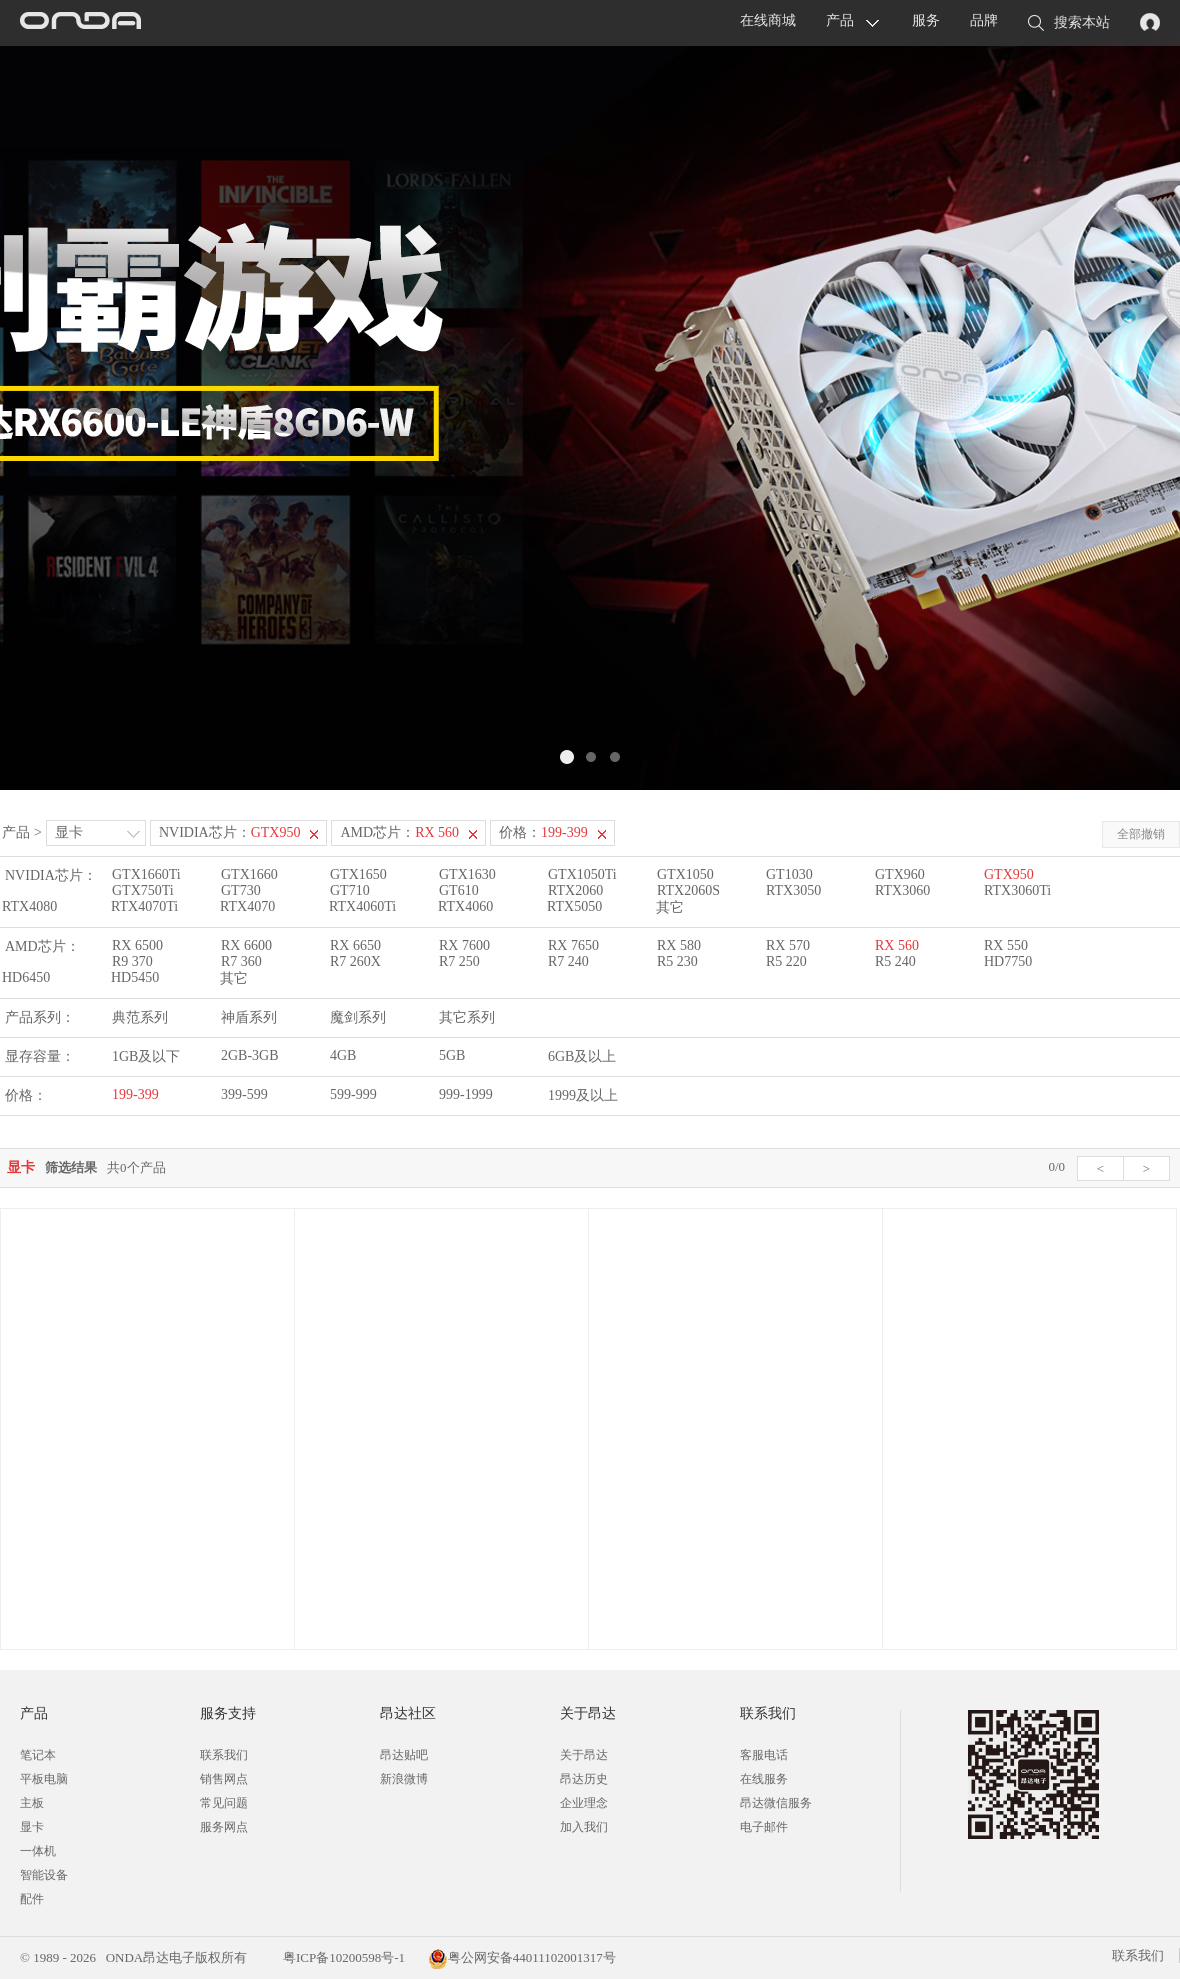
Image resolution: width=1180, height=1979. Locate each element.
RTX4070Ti (144, 906)
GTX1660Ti (146, 874)
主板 (32, 1803)
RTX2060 (575, 890)
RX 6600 (246, 945)
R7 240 (568, 961)
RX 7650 (573, 945)
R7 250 (459, 961)
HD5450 (135, 977)
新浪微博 (404, 1779)
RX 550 (1006, 945)
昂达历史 (584, 1779)
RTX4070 (247, 906)
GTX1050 (685, 874)
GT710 (350, 890)
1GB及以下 (146, 1056)
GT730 (241, 890)
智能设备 (44, 1875)
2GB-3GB (250, 1055)
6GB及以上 (582, 1056)
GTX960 (900, 874)
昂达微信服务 (776, 1803)
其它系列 (467, 1017)
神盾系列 (249, 1017)
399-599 (244, 1094)
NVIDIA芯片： (230, 832)
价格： (543, 832)
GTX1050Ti (582, 874)
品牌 (984, 20)
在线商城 (768, 20)
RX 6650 (355, 945)
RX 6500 (137, 945)
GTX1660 (249, 874)
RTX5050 (574, 906)
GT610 (459, 890)
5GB (452, 1055)
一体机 (38, 1851)
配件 (32, 1899)
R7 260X (355, 961)
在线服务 (764, 1779)
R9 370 (132, 961)
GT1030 (789, 874)
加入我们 (584, 1827)
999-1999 (466, 1094)
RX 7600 (464, 945)
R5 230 (677, 961)
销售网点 (224, 1779)
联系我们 (224, 1755)
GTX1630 (467, 874)
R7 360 (241, 961)
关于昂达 (584, 1755)
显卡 (69, 832)
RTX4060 (465, 906)
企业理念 (584, 1803)
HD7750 (1008, 961)
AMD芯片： (399, 832)
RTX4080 (29, 906)
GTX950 (1009, 874)
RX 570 (788, 945)
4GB (343, 1055)
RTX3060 (902, 890)
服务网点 (224, 1827)
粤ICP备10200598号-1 (342, 1957)
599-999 (353, 1094)
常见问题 (224, 1803)
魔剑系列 (358, 1017)
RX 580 (679, 945)
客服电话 (764, 1755)
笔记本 (38, 1755)
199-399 (135, 1094)
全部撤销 (1141, 834)
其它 (670, 907)
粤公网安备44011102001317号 (522, 1957)
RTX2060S (688, 890)
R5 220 (786, 961)
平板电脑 (44, 1779)
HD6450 (26, 977)
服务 (926, 20)
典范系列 (140, 1017)
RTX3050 (793, 890)
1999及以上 (583, 1095)
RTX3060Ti (1017, 890)
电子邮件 (764, 1827)
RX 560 (897, 945)
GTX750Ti (143, 890)
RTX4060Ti (362, 906)
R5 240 (895, 961)
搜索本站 (1069, 24)
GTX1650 (358, 874)
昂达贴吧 (404, 1755)
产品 (840, 20)
